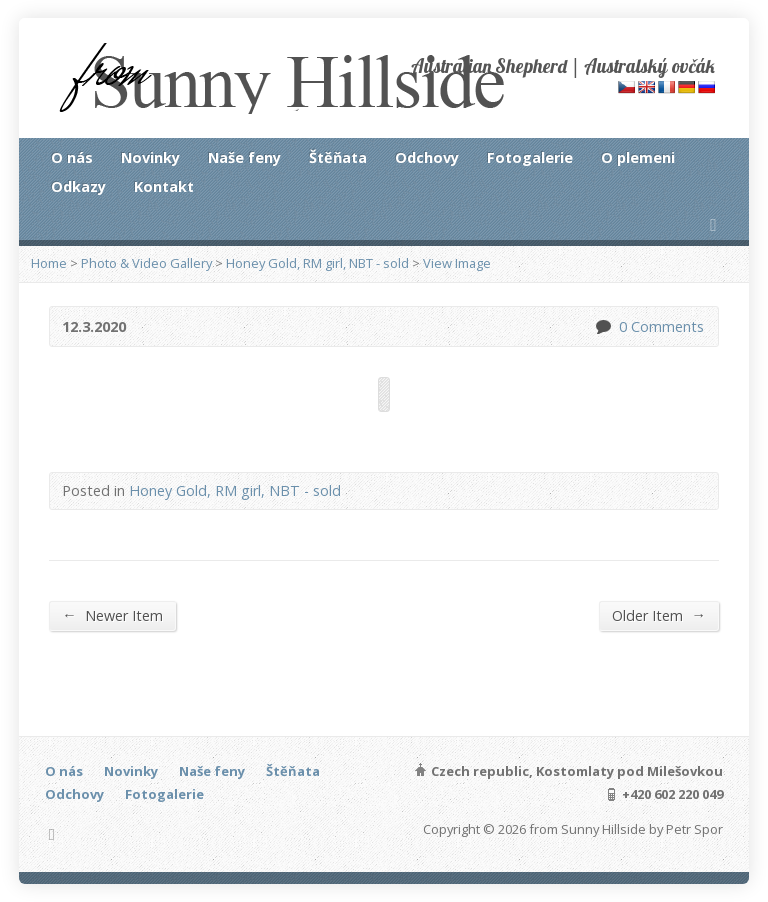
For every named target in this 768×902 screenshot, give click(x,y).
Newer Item (112, 615)
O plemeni (638, 157)
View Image (457, 263)
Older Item (658, 615)
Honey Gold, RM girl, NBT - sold (317, 263)
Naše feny (244, 157)
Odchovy (427, 157)
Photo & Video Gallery (146, 263)
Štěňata (338, 157)
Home (49, 263)
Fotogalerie (530, 157)
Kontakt (164, 186)
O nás (72, 157)
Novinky (150, 157)
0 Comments (602, 326)
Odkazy (78, 186)
